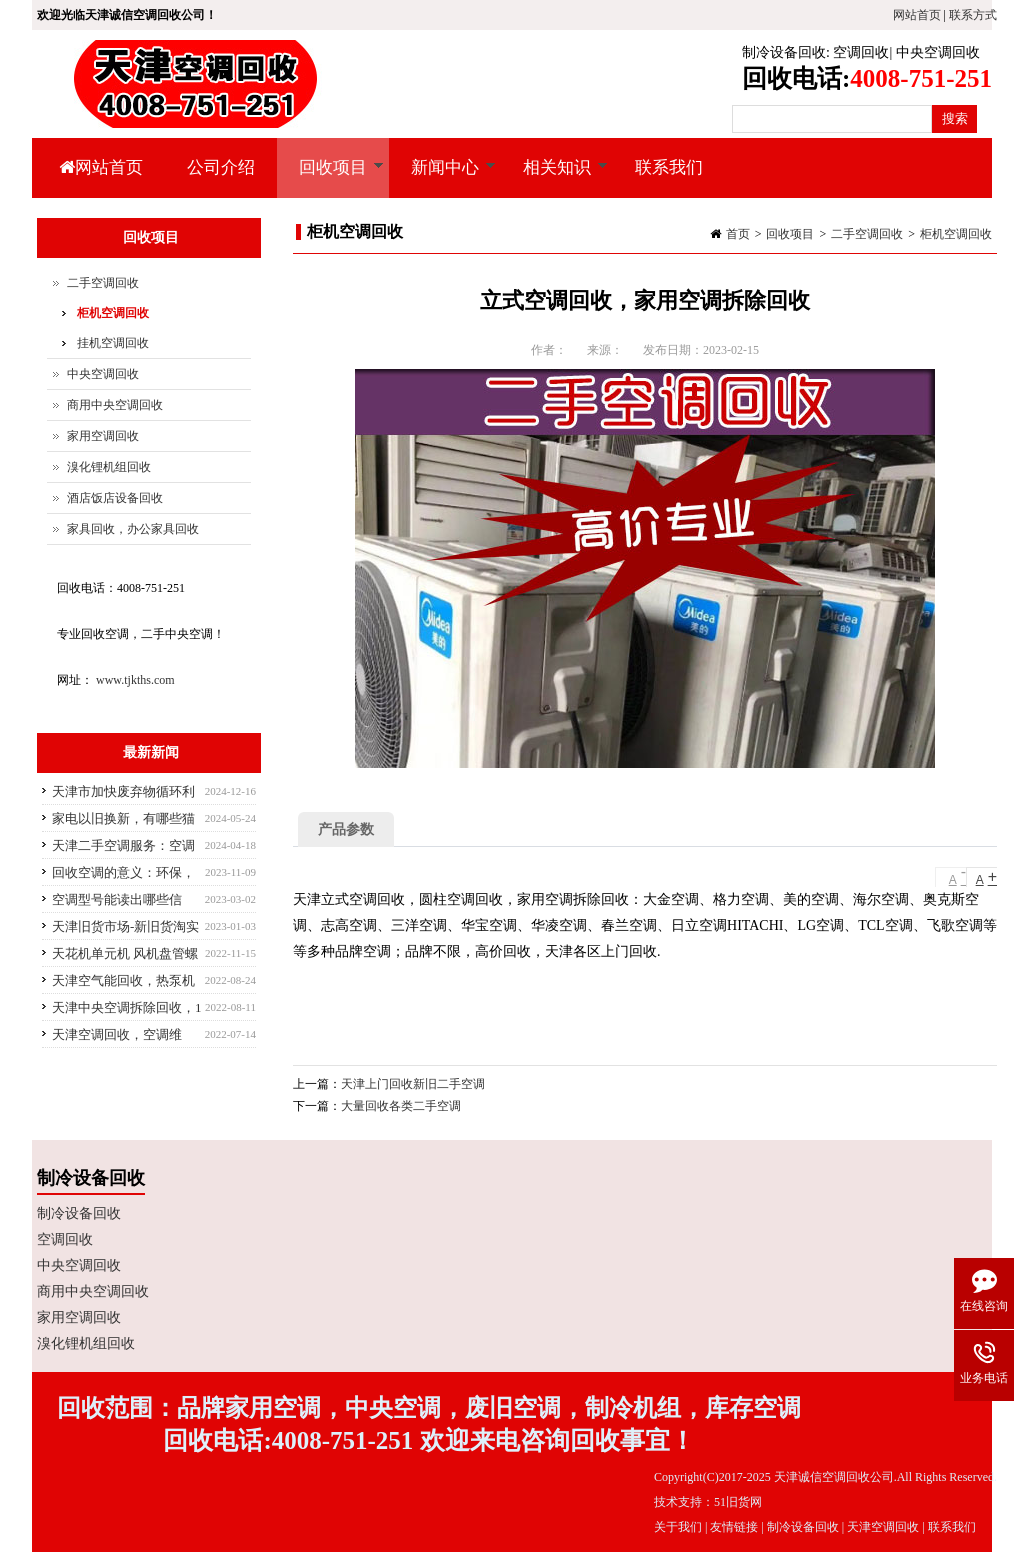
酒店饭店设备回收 (115, 498)
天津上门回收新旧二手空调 (413, 1084)
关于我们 (678, 1527)
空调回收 (861, 52)
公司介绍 (221, 167)
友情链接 (734, 1527)
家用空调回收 (103, 436)
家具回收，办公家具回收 (133, 529)
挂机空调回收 (113, 343)
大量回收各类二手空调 (401, 1106)
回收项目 (330, 178)
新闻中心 (442, 178)
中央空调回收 (938, 52)
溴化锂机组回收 (109, 467)
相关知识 (554, 178)
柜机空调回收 (956, 234)
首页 (738, 234)
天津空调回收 (883, 1527)
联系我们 (669, 167)
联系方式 (973, 15)
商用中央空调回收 (115, 405)
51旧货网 (738, 1502)
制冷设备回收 (784, 52)
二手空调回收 (867, 234)
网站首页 (917, 15)
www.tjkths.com (135, 680)
